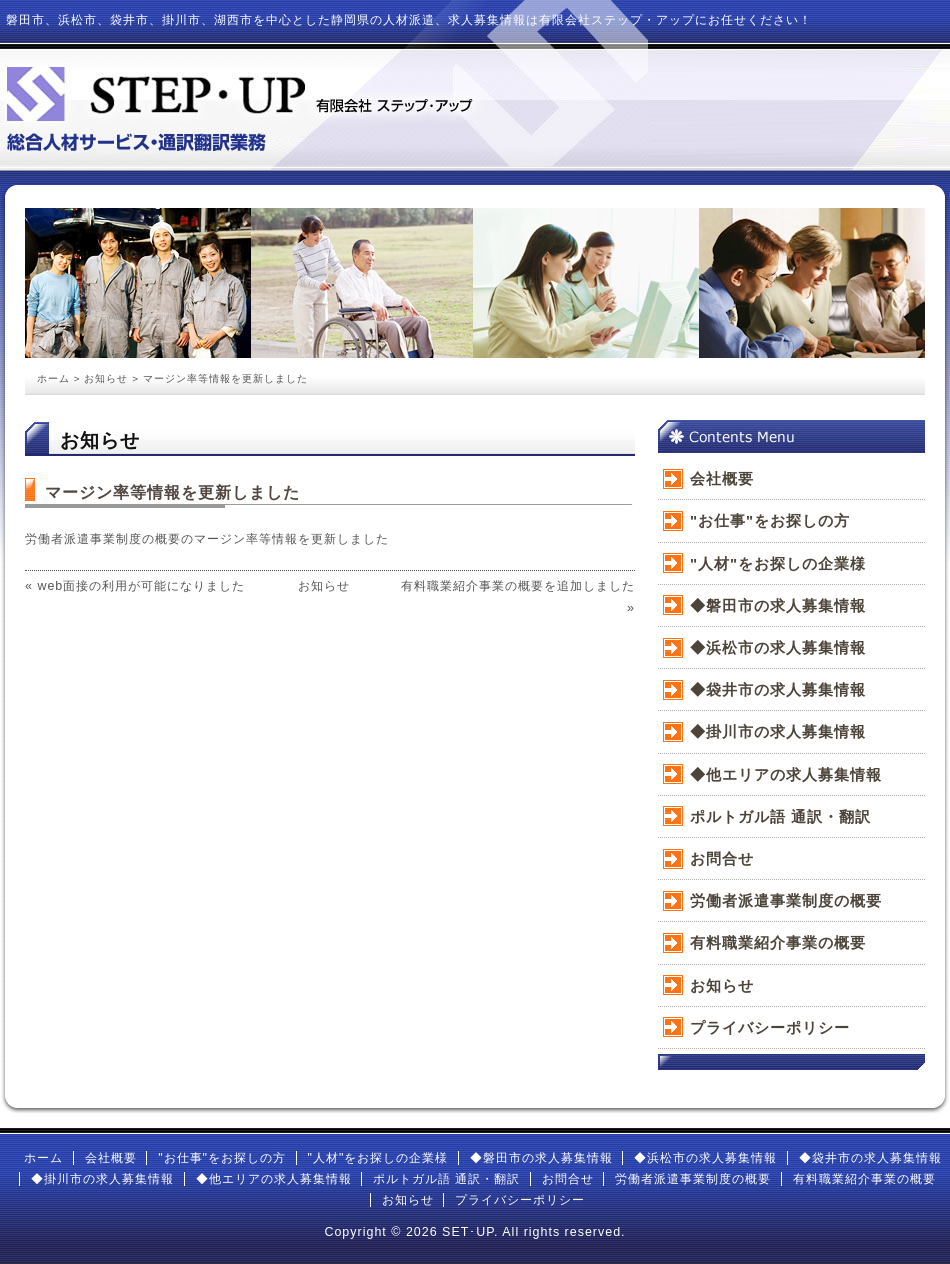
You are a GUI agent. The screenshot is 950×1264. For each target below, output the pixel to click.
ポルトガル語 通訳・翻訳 (780, 816)
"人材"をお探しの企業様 (778, 563)
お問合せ (722, 858)
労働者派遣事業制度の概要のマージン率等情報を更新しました (207, 539)
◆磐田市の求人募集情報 (778, 605)
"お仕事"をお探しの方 (770, 520)
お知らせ (106, 378)
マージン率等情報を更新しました (172, 492)
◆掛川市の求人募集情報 (778, 731)
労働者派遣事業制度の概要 (786, 900)
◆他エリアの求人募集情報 (786, 774)
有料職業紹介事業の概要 (778, 942)
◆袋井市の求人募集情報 (778, 689)
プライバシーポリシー (770, 1027)
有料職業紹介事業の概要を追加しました (518, 586)
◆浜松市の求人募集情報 (778, 647)
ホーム (53, 378)
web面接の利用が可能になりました (141, 586)
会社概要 (722, 478)
